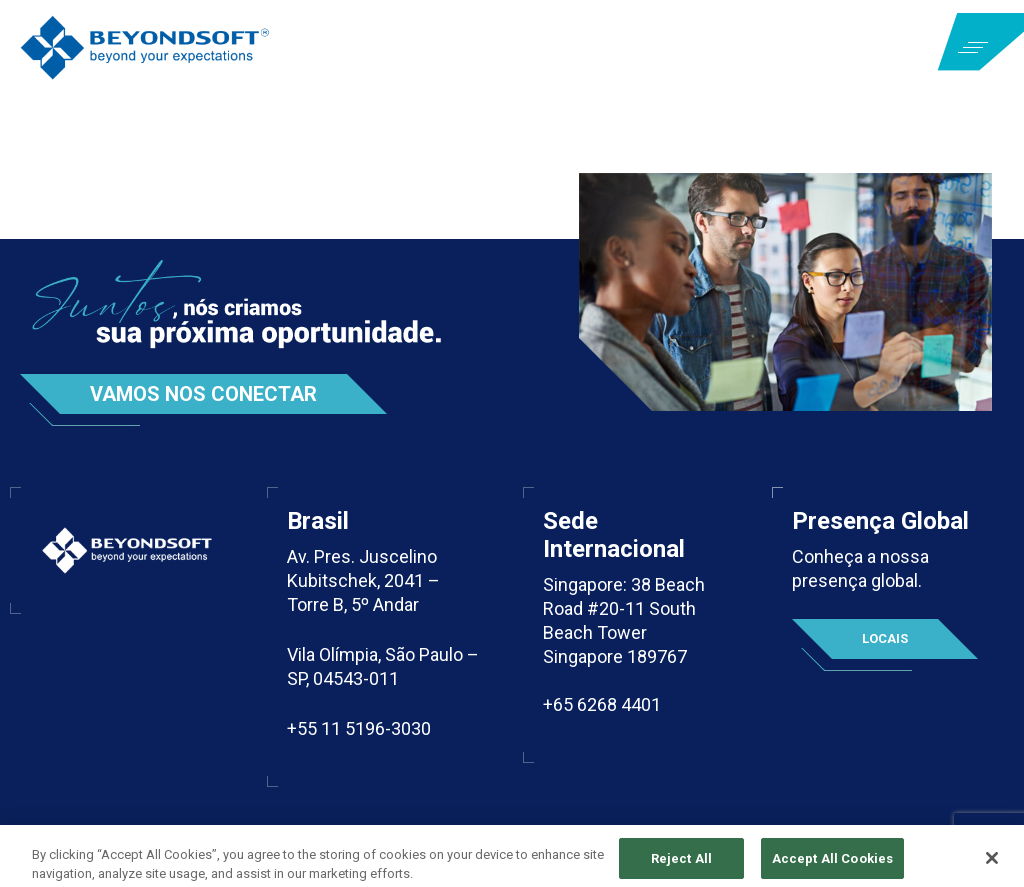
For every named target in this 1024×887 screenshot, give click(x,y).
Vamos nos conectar (203, 394)
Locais (885, 638)
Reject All (681, 865)
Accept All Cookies (832, 865)
